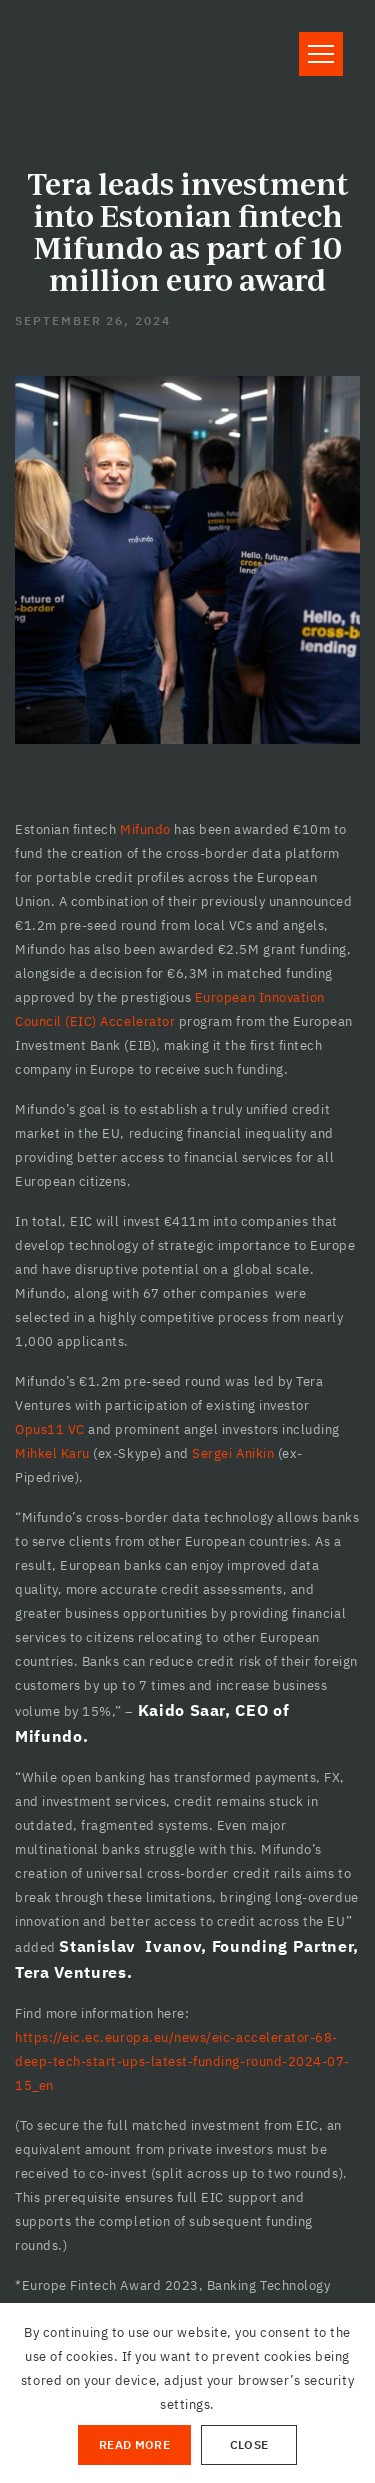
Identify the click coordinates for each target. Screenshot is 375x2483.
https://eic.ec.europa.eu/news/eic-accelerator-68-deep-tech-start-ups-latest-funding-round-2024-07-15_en (182, 2061)
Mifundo (145, 829)
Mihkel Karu (52, 1453)
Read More (134, 2444)
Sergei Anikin (234, 1453)
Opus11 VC (50, 1429)
